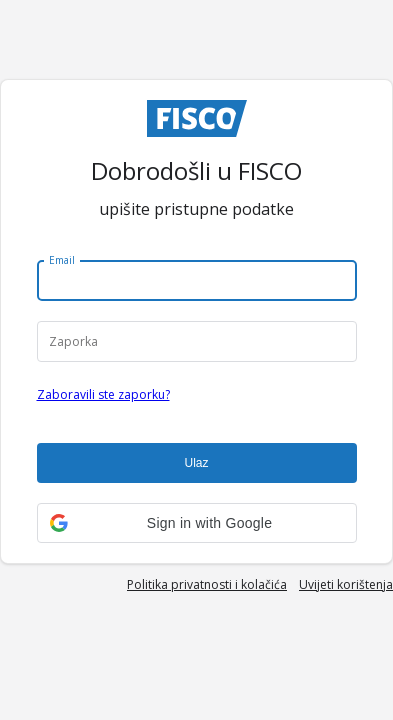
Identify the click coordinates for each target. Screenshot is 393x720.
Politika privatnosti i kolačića (207, 584)
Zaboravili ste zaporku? (103, 394)
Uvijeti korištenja (346, 584)
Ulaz (196, 463)
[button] (197, 523)
